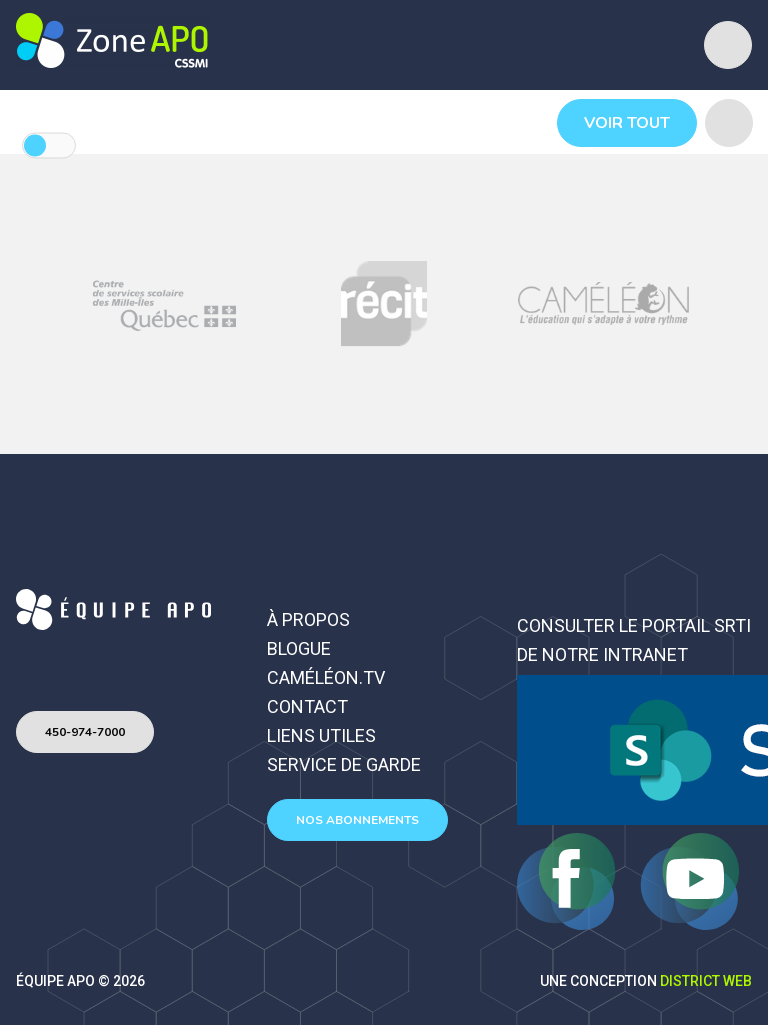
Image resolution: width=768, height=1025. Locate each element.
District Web (706, 981)
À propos (308, 619)
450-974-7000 (85, 732)
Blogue (299, 648)
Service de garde (344, 764)
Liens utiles (321, 735)
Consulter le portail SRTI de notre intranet (634, 640)
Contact (307, 706)
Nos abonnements (357, 820)
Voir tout (627, 123)
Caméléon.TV (326, 677)
